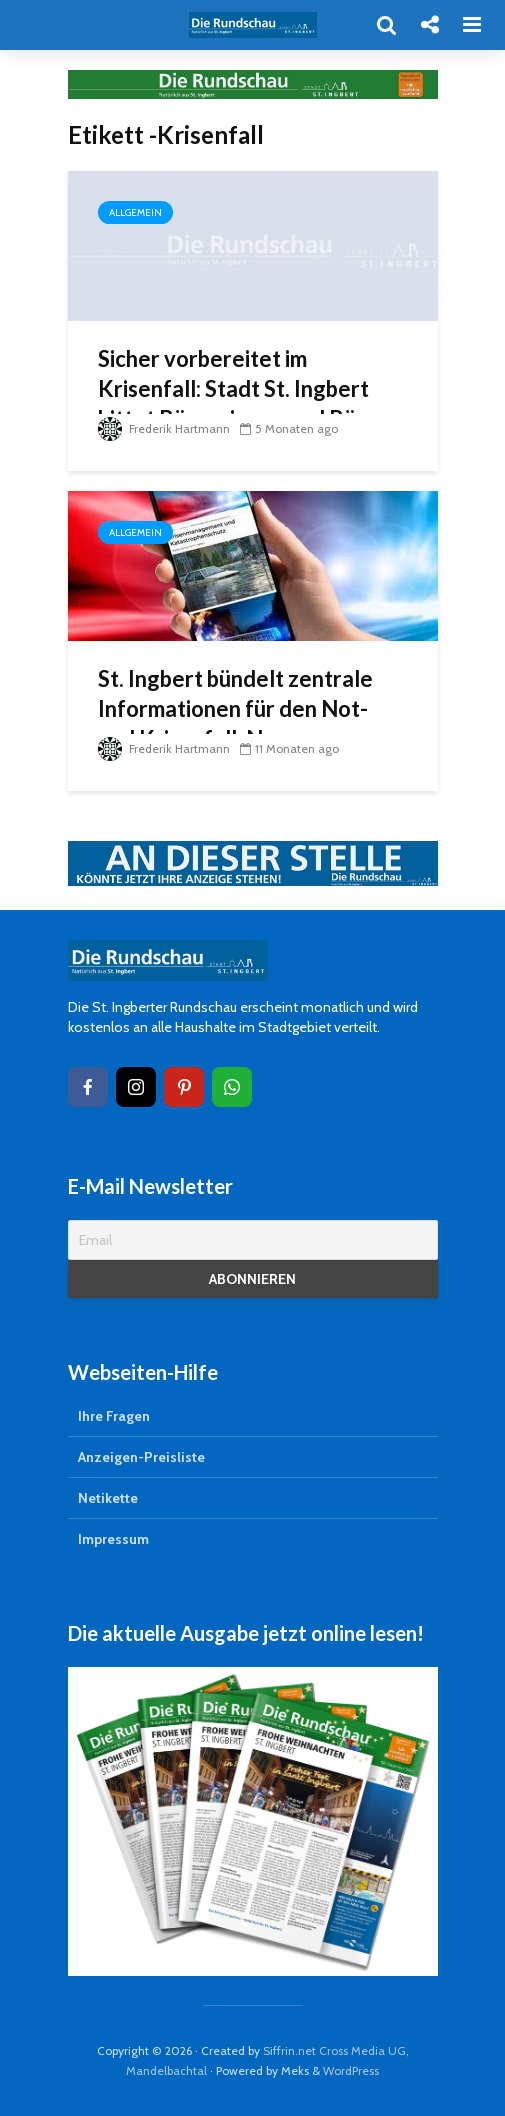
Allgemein (135, 212)
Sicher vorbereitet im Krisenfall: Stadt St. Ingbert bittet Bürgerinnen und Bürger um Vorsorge (249, 403)
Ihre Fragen (114, 1416)
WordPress (351, 2070)
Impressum (113, 1539)
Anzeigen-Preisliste (141, 1457)
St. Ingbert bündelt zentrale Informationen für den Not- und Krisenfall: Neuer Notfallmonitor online (235, 723)
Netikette (108, 1498)
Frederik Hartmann (164, 428)
